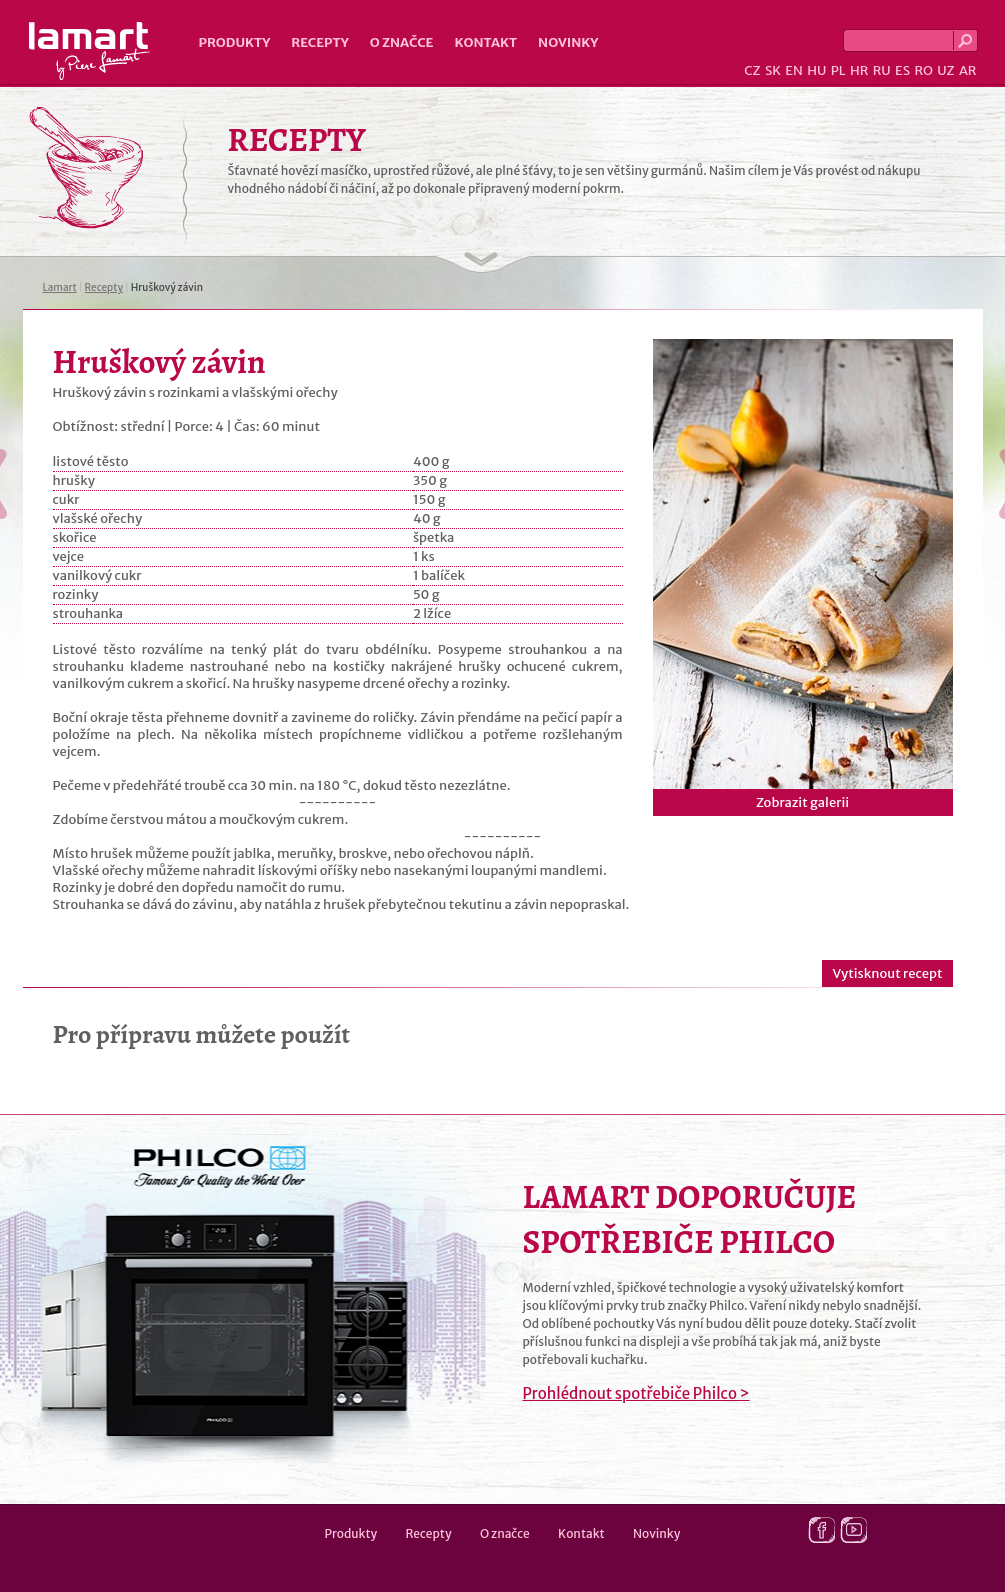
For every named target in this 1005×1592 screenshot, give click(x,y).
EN (794, 70)
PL (838, 70)
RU (882, 70)
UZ (945, 70)
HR (859, 70)
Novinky (568, 42)
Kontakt (485, 42)
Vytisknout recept (887, 973)
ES (902, 70)
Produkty (235, 42)
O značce (402, 42)
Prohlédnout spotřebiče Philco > (636, 1393)
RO (923, 70)
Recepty (319, 42)
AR (968, 70)
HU (816, 70)
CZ (752, 70)
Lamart (89, 51)
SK (773, 70)
